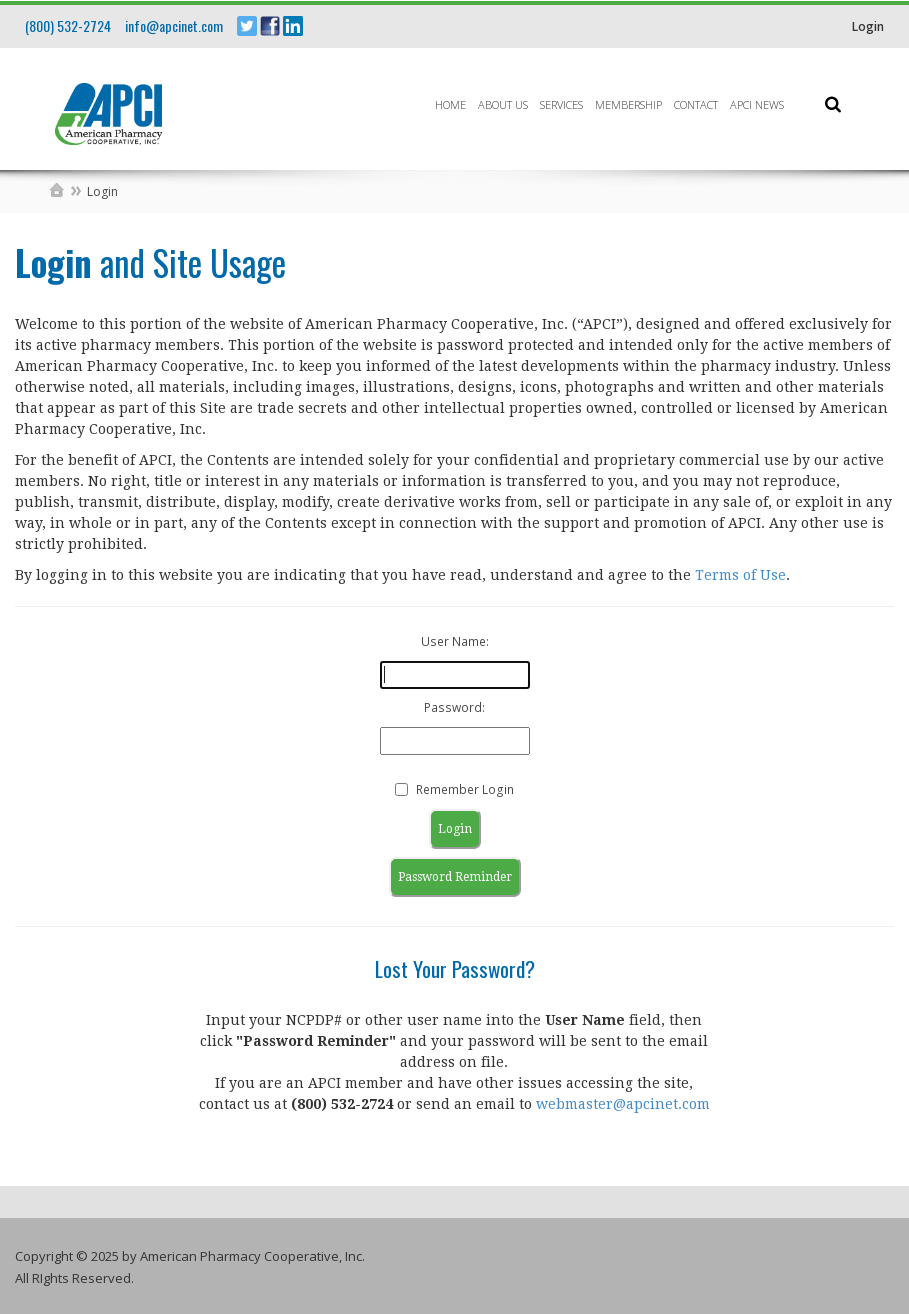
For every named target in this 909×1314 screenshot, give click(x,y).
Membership (628, 104)
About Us (503, 104)
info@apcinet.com (174, 25)
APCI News (757, 104)
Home (450, 104)
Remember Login (465, 789)
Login (868, 26)
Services (561, 104)
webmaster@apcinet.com (623, 1104)
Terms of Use (740, 575)
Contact (696, 104)
